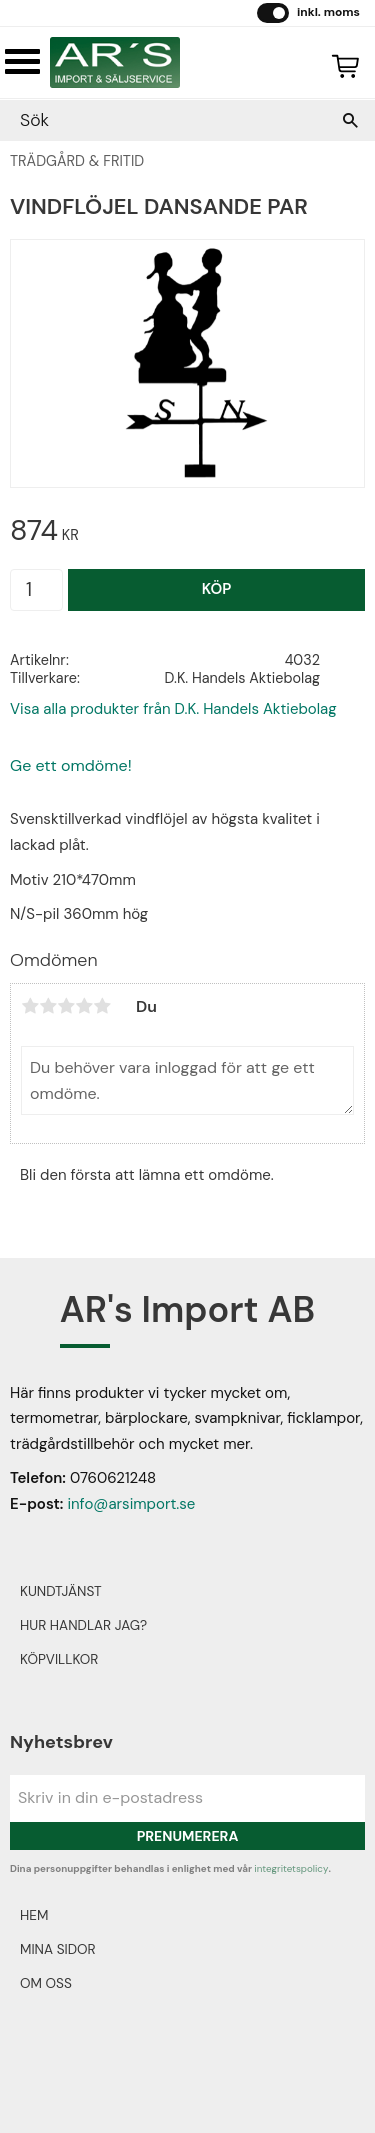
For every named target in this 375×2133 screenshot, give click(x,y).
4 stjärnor (84, 1006)
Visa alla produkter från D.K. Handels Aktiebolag (173, 709)
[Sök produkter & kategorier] (167, 120)
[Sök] (350, 120)
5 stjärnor (102, 1006)
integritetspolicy (291, 1868)
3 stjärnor (66, 1006)
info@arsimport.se (131, 1504)
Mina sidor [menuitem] (58, 1949)
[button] (22, 61)
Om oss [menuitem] (46, 1983)
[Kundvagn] (341, 63)
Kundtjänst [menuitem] (61, 1591)
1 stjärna (30, 1006)
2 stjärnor (48, 1006)
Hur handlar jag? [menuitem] (83, 1625)
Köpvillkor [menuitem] (59, 1659)
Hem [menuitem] (34, 1915)
